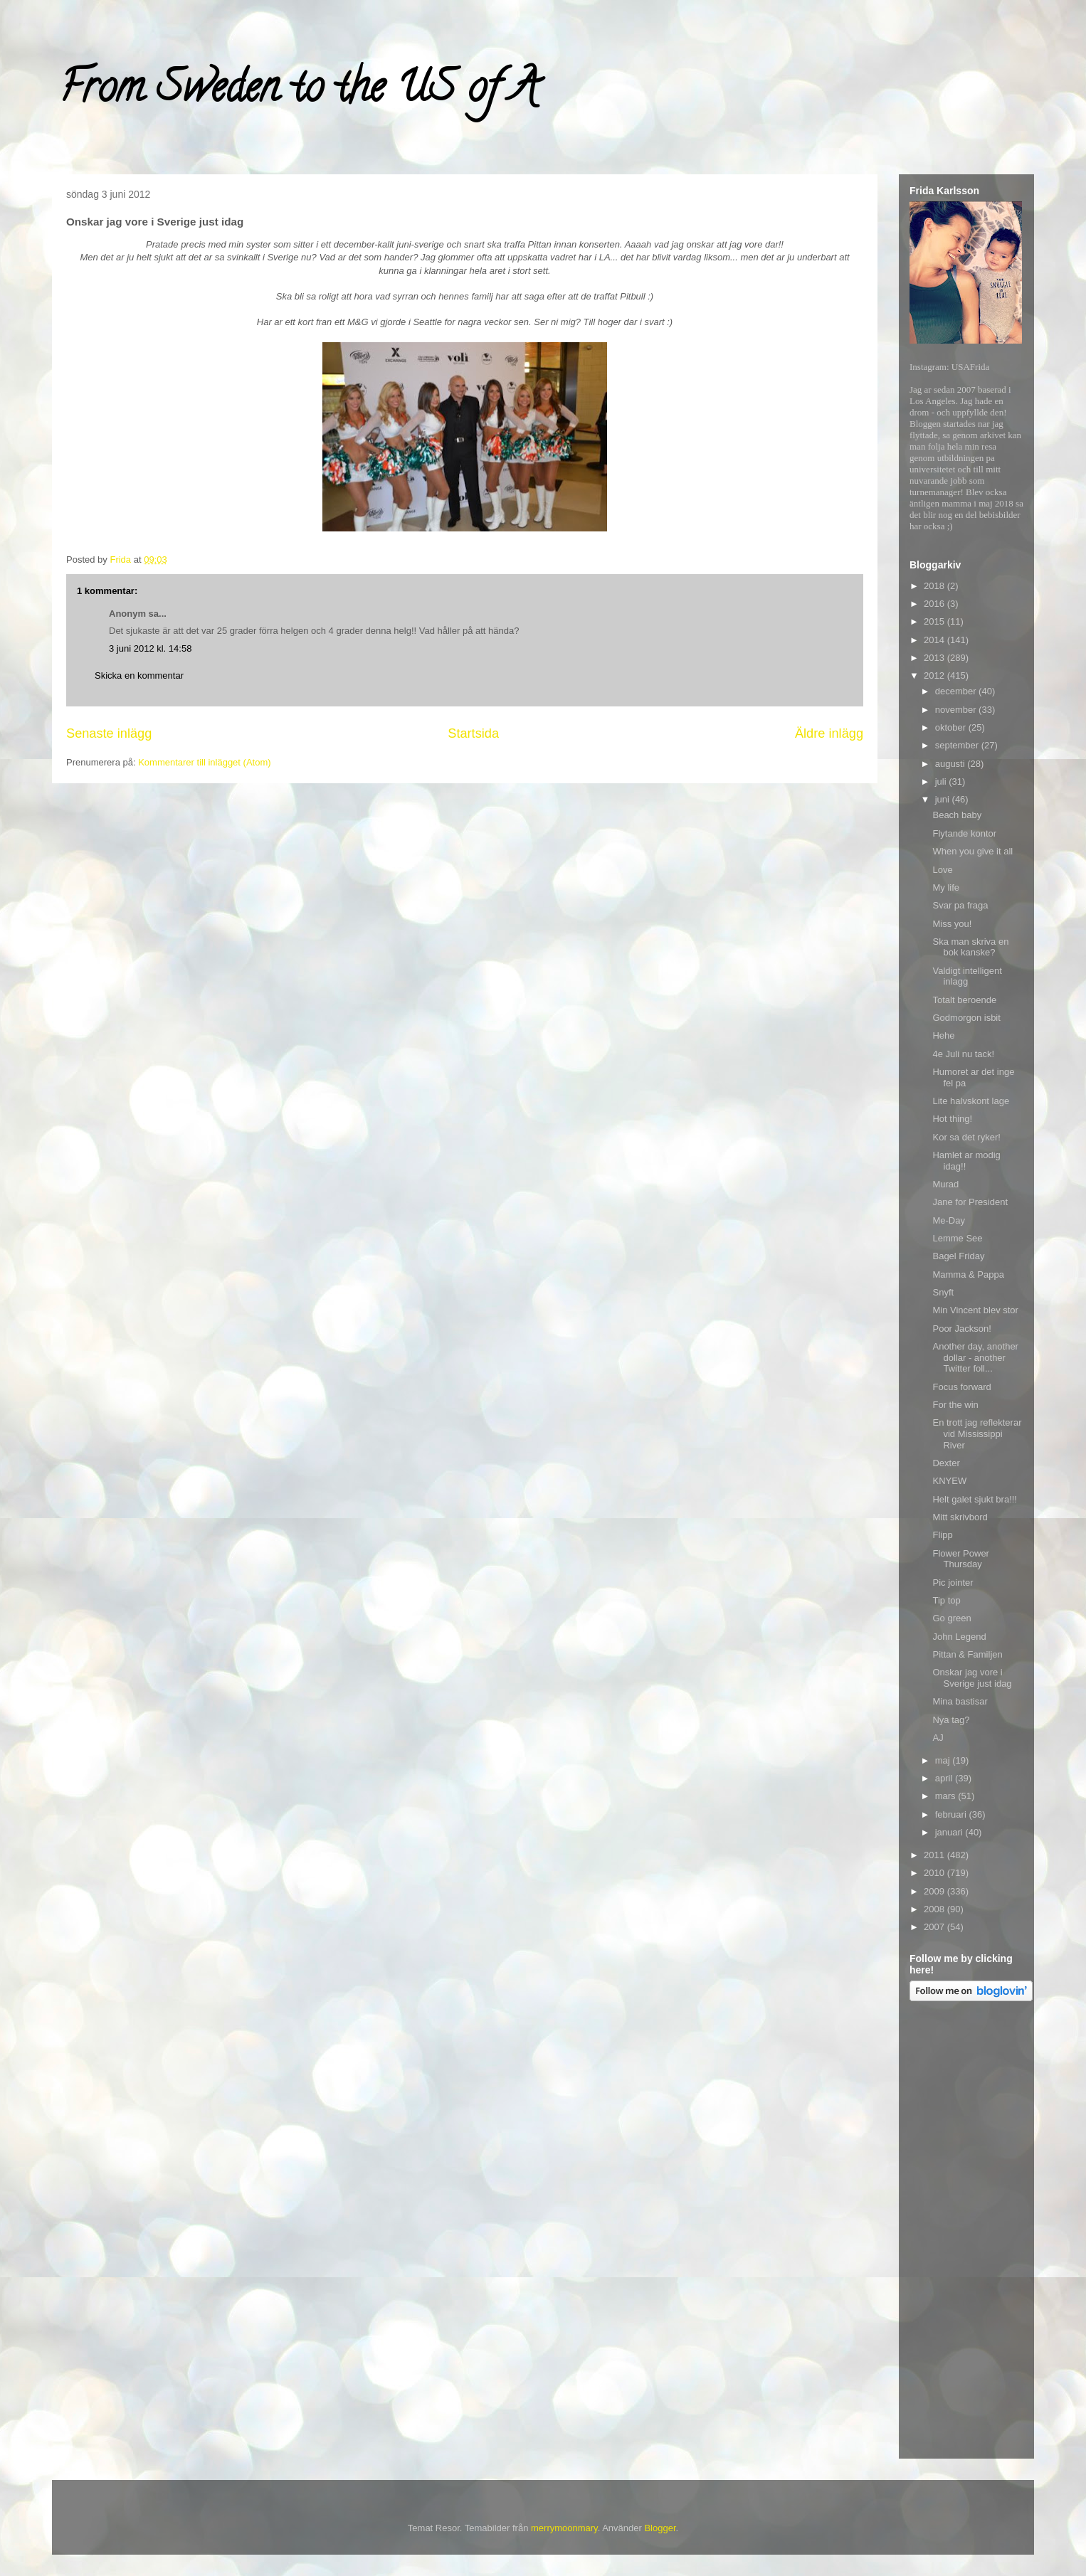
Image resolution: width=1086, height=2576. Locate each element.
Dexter (945, 1463)
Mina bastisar (959, 1701)
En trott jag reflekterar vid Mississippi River (976, 1433)
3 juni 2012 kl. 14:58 (150, 648)
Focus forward (961, 1387)
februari (952, 1814)
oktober (952, 727)
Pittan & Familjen (967, 1654)
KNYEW (949, 1480)
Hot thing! (952, 1118)
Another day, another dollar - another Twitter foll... (975, 1357)
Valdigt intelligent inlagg (966, 976)
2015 (935, 621)
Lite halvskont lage (970, 1101)
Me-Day (948, 1220)
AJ (937, 1737)
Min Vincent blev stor (975, 1310)
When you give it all (972, 851)
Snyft (943, 1292)
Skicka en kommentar (139, 675)
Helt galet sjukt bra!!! (974, 1499)
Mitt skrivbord (959, 1517)
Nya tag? (950, 1719)
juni (943, 799)
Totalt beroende (964, 1000)
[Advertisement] (966, 2232)
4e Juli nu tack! (963, 1054)
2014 (935, 640)
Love (942, 869)
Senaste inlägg (109, 733)
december (957, 691)
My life (945, 887)
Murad (945, 1184)
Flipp (942, 1535)
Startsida (473, 733)
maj (944, 1760)
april (945, 1778)
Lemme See (957, 1238)
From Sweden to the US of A (298, 91)
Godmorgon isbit (966, 1017)
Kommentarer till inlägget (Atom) (204, 762)
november (957, 709)
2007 (935, 1927)
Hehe (943, 1035)
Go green (951, 1618)
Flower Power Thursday (960, 1559)
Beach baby (956, 815)
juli (942, 781)
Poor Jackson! (961, 1328)
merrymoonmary (564, 2528)
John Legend (959, 1636)
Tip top (946, 1600)
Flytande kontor (964, 833)
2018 (935, 586)
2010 (935, 1872)
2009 (935, 1891)
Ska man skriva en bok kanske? (970, 947)
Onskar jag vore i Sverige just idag (971, 1678)
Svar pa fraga (960, 905)
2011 (935, 1855)
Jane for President (970, 1202)
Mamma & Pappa (967, 1274)
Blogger (659, 2528)
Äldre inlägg (829, 733)
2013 (935, 657)
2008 (935, 1909)
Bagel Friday (958, 1256)
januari (950, 1832)
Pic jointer (952, 1582)
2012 (935, 675)
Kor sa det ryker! (966, 1137)
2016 (935, 603)
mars (947, 1796)
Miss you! (951, 923)
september (958, 745)
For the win (955, 1404)
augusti (951, 763)
